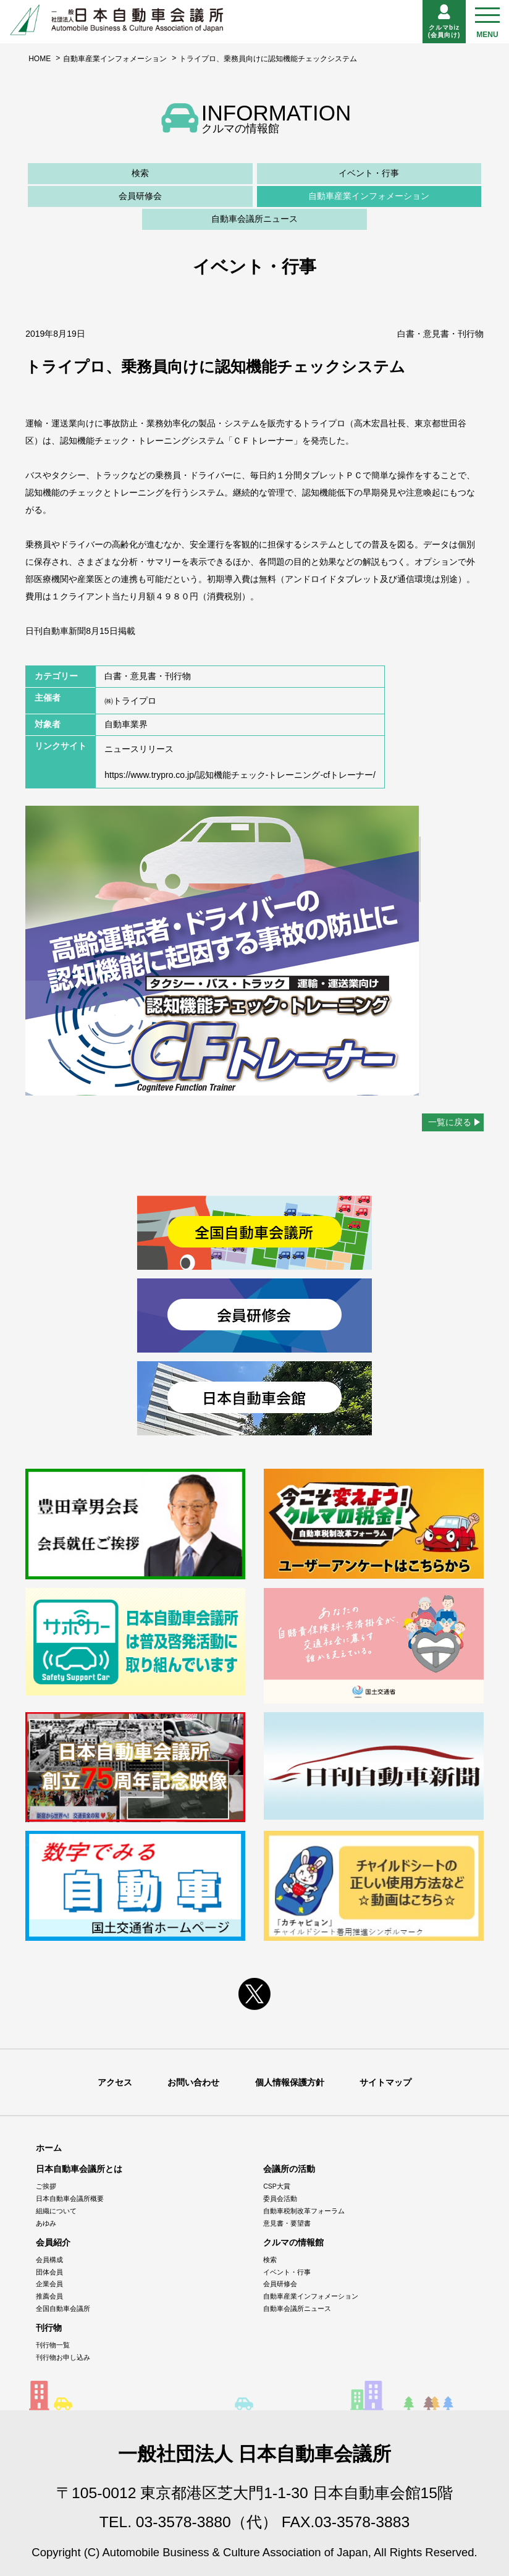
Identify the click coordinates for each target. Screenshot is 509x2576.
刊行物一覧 (53, 2345)
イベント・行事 (369, 173)
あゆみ (46, 2223)
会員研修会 (140, 196)
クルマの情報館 (293, 2242)
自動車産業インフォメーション (115, 58)
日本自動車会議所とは (79, 2169)
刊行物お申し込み (63, 2357)
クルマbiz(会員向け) (444, 21)
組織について (56, 2211)
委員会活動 (280, 2198)
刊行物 (49, 2328)
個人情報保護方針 (289, 2082)
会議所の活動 (289, 2169)
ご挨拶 (46, 2186)
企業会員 (49, 2283)
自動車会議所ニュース (254, 219)
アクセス (115, 2082)
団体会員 (49, 2272)
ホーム (49, 2148)
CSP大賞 (276, 2186)
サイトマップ (385, 2082)
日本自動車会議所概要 (70, 2198)
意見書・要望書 (287, 2223)
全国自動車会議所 (63, 2308)
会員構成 (49, 2259)
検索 (140, 173)
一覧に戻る (449, 1122)
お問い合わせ (193, 2082)
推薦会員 (49, 2296)
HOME (39, 58)
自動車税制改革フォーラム (304, 2211)
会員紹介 (53, 2242)
